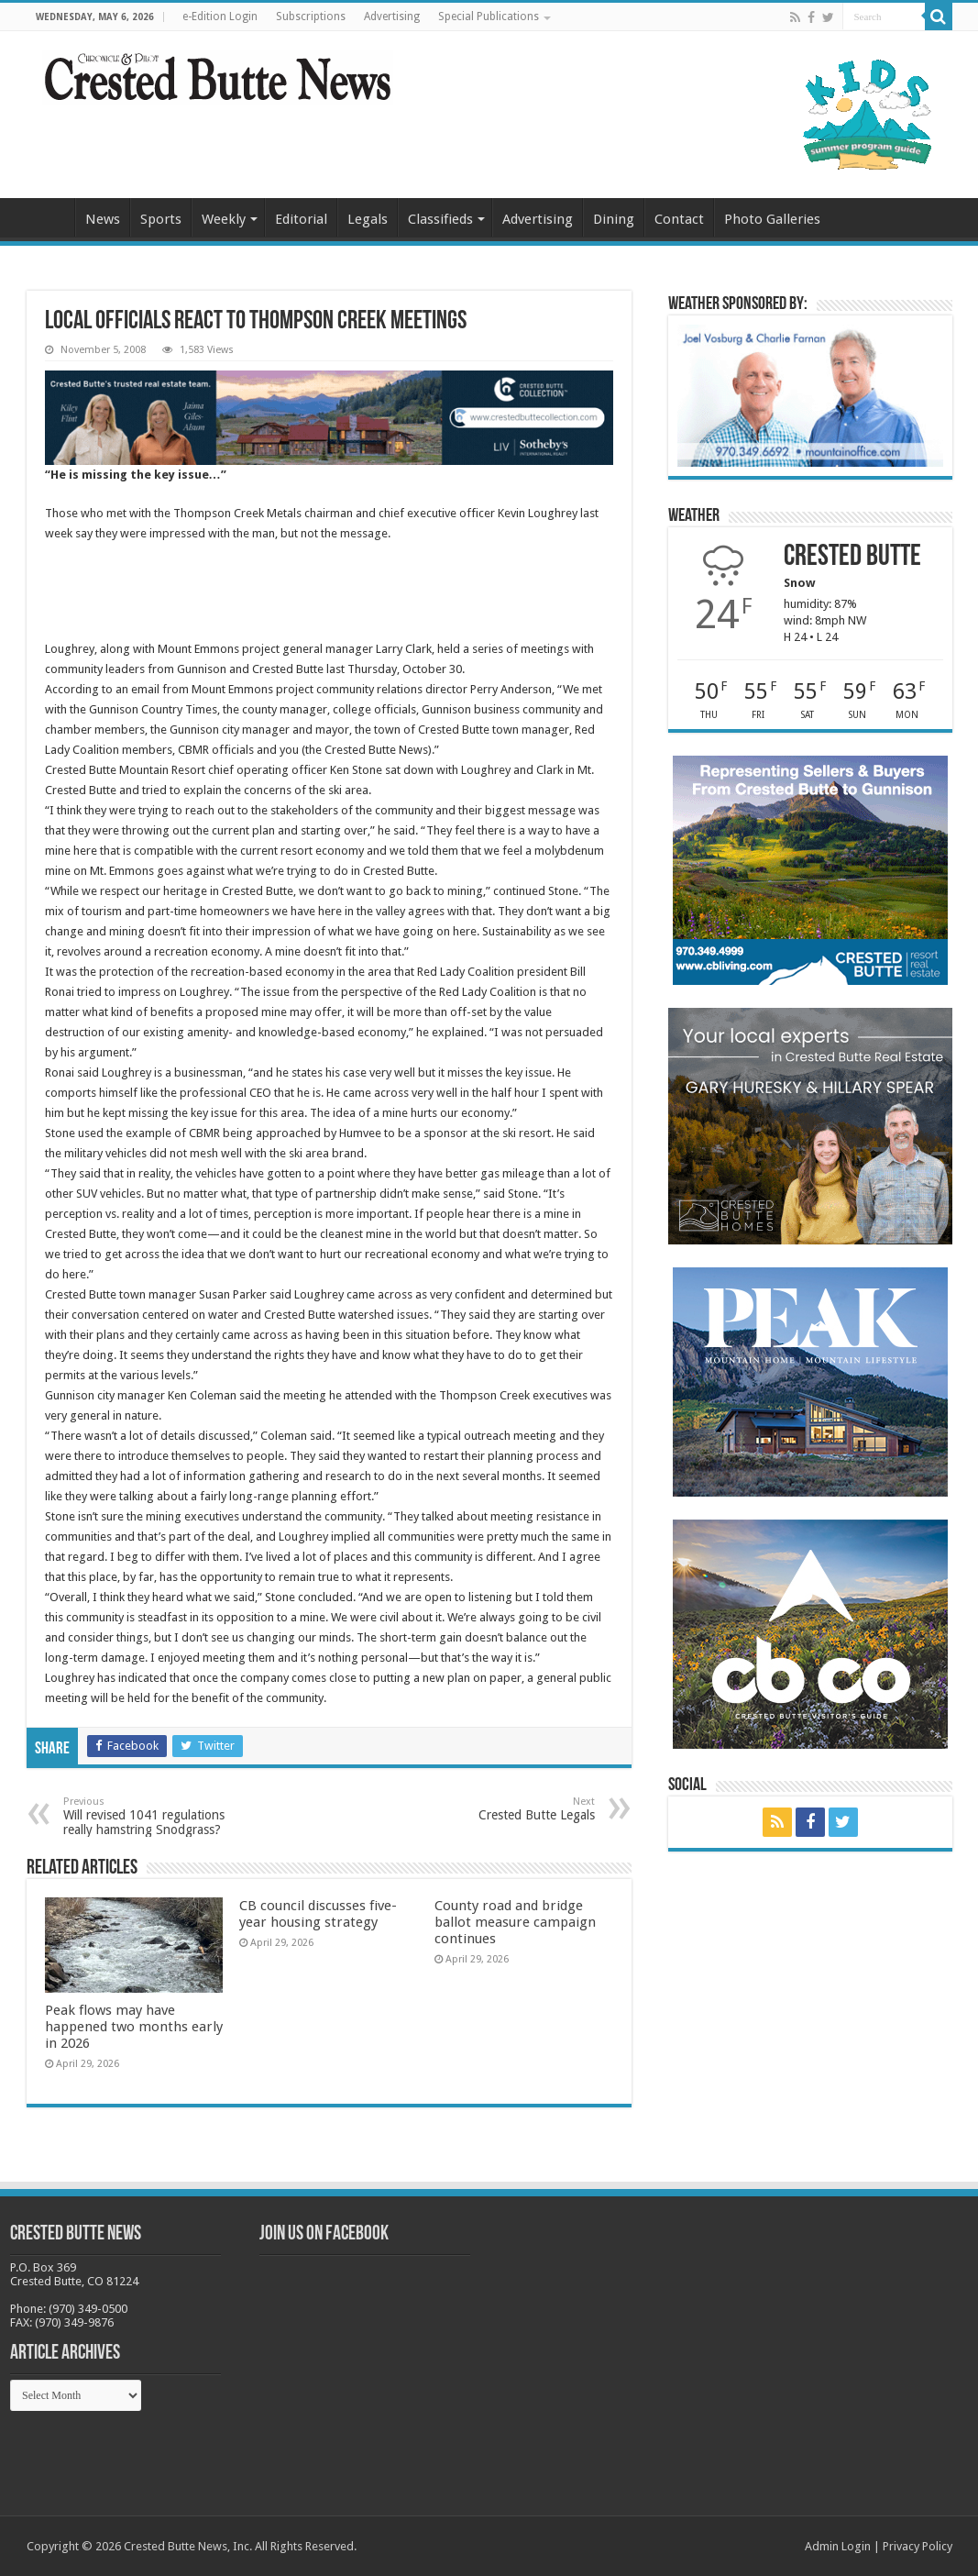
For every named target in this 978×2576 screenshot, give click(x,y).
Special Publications (488, 16)
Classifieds (440, 219)
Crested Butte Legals (501, 1809)
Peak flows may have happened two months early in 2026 (134, 2026)
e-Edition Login (220, 16)
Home (50, 217)
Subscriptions (311, 16)
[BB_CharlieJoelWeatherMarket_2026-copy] (810, 395)
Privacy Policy (917, 2546)
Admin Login (838, 2546)
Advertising (392, 16)
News (102, 219)
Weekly (224, 219)
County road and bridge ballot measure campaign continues (515, 1922)
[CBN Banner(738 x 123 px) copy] (329, 417)
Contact (679, 219)
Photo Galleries (772, 219)
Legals (367, 219)
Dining (613, 219)
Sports (160, 219)
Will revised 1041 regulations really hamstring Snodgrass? (157, 1816)
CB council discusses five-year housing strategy (318, 1913)
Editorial (301, 219)
